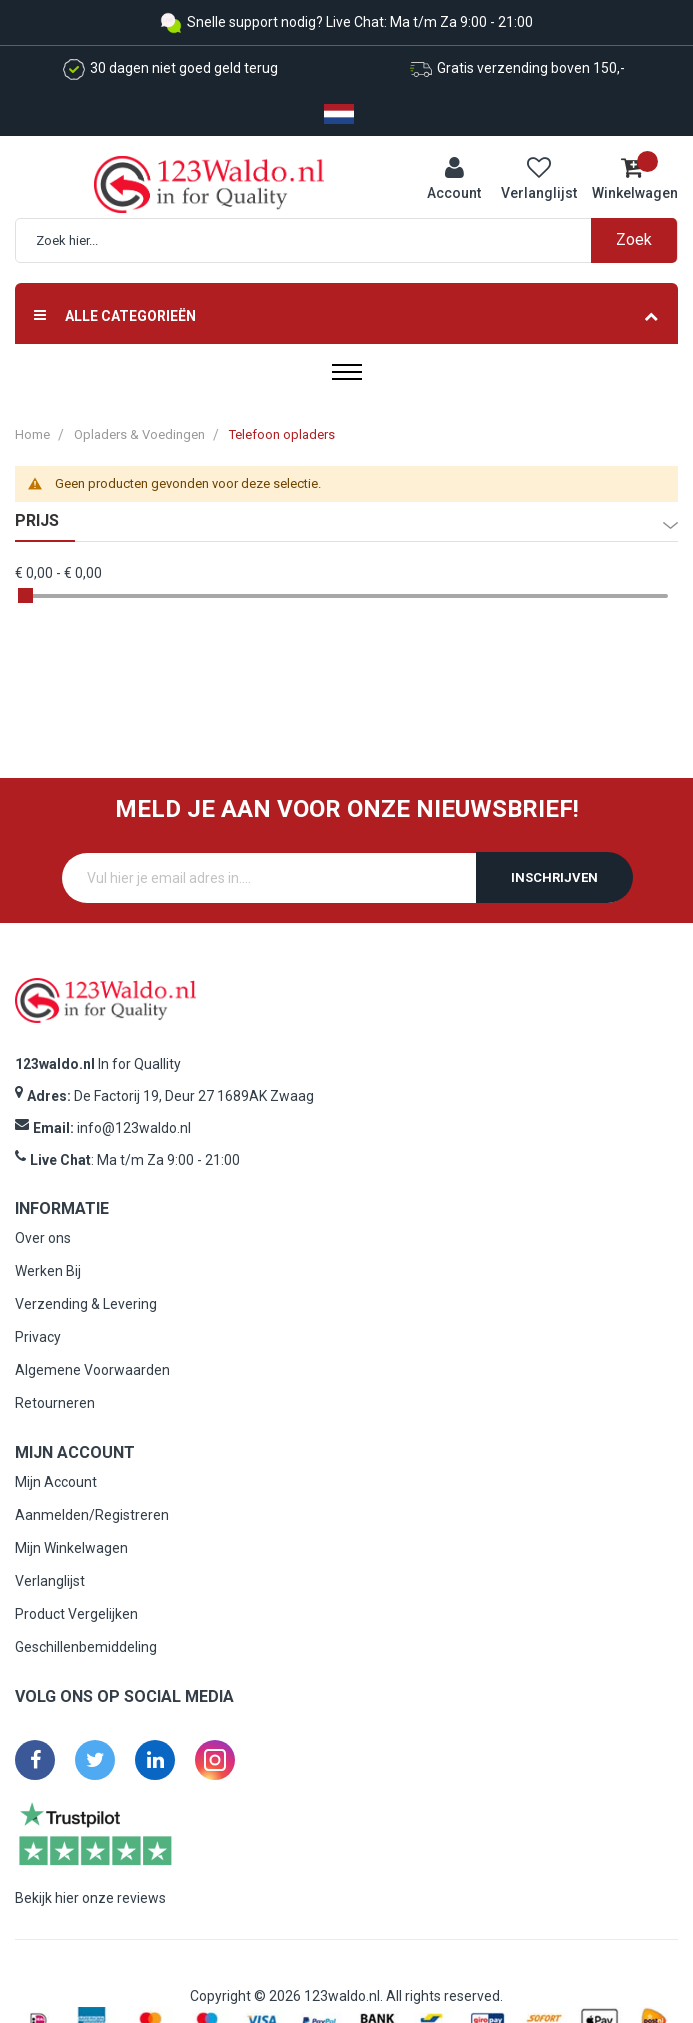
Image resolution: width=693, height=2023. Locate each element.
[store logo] (209, 183)
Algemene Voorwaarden (92, 1370)
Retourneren (55, 1403)
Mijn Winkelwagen (71, 1548)
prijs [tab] (37, 521)
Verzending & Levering (86, 1304)
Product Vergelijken (76, 1614)
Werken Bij (48, 1271)
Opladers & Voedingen (139, 434)
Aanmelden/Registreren (92, 1515)
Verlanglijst (50, 1581)
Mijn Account (56, 1482)
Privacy (38, 1337)
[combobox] (356, 240)
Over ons (43, 1238)
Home (32, 434)
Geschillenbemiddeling (86, 1647)
